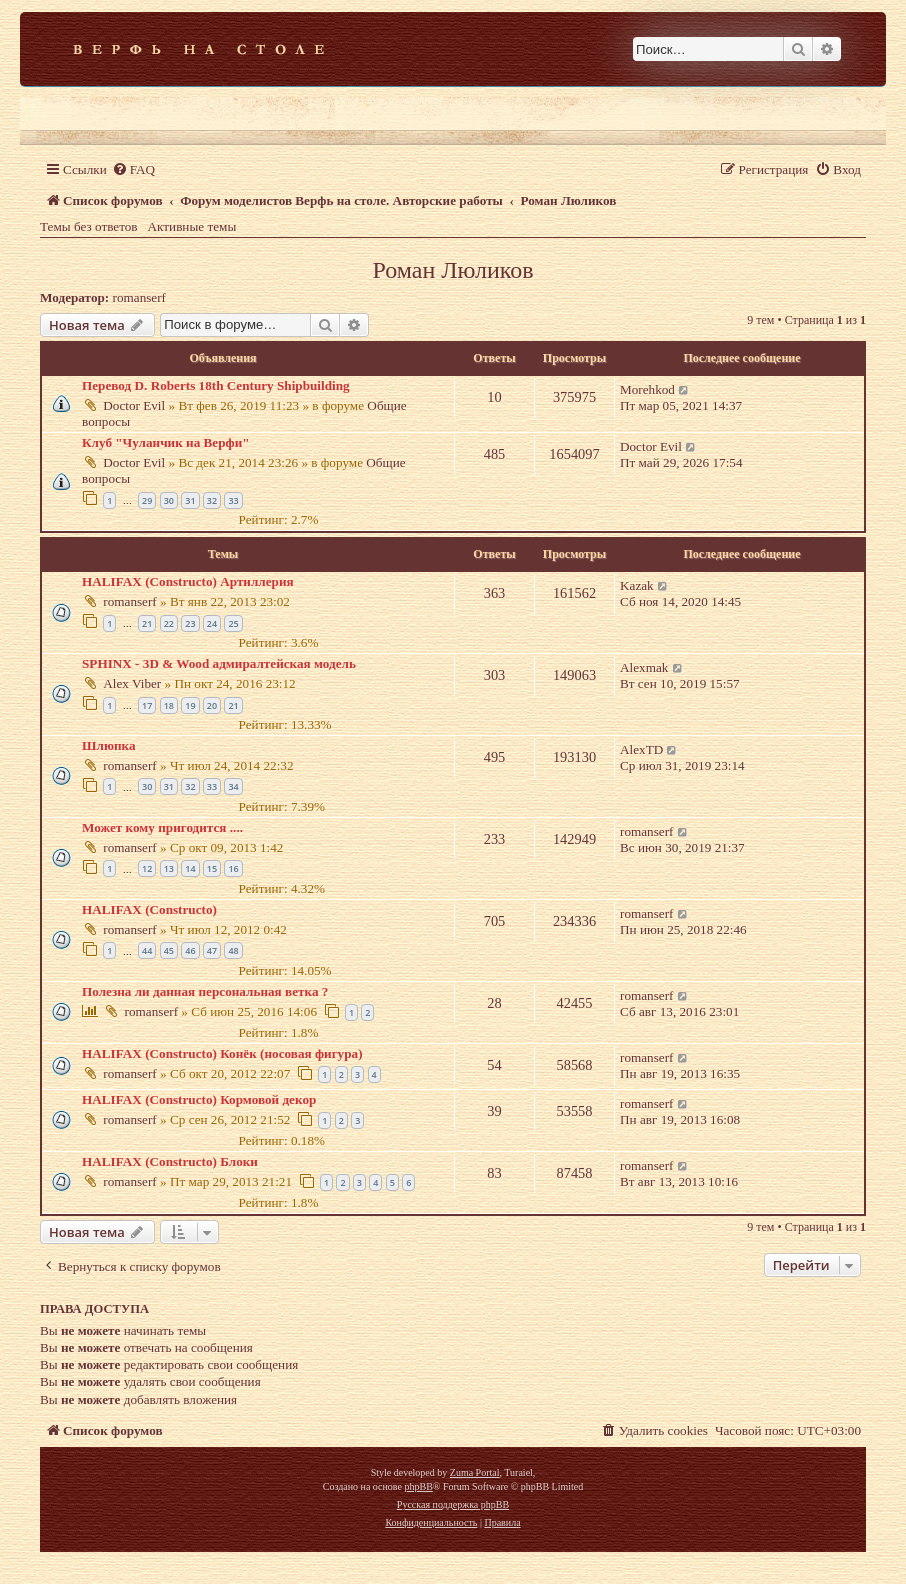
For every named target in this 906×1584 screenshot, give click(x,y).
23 (190, 623)
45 (169, 950)
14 (190, 868)
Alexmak (644, 667)
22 (169, 623)
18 (169, 705)
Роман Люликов (452, 270)
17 (147, 705)
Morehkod (647, 389)
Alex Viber (132, 683)
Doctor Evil (134, 405)
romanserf (139, 297)
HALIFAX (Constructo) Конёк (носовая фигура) (222, 1053)
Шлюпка (109, 745)
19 (190, 705)
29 (147, 500)
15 (212, 868)
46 (190, 950)
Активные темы (192, 226)
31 (190, 500)
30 (169, 500)
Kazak (637, 585)
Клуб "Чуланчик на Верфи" (166, 442)
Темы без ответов (89, 226)
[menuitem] (133, 169)
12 (147, 868)
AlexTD (641, 749)
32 (212, 500)
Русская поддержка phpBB (453, 1504)
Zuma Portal (475, 1472)
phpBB (418, 1486)
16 (233, 868)
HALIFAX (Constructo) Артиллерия (188, 581)
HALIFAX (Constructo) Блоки (170, 1161)
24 (212, 623)
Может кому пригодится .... (162, 827)
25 (233, 623)
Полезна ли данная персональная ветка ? (205, 991)
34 (233, 786)
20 (212, 705)
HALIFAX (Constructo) (149, 909)
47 (212, 950)
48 (233, 950)
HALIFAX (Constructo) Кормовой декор (199, 1099)
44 (147, 950)
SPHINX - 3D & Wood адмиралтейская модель (219, 663)
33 (233, 500)
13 (169, 868)
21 (147, 623)
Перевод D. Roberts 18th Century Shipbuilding (216, 385)
